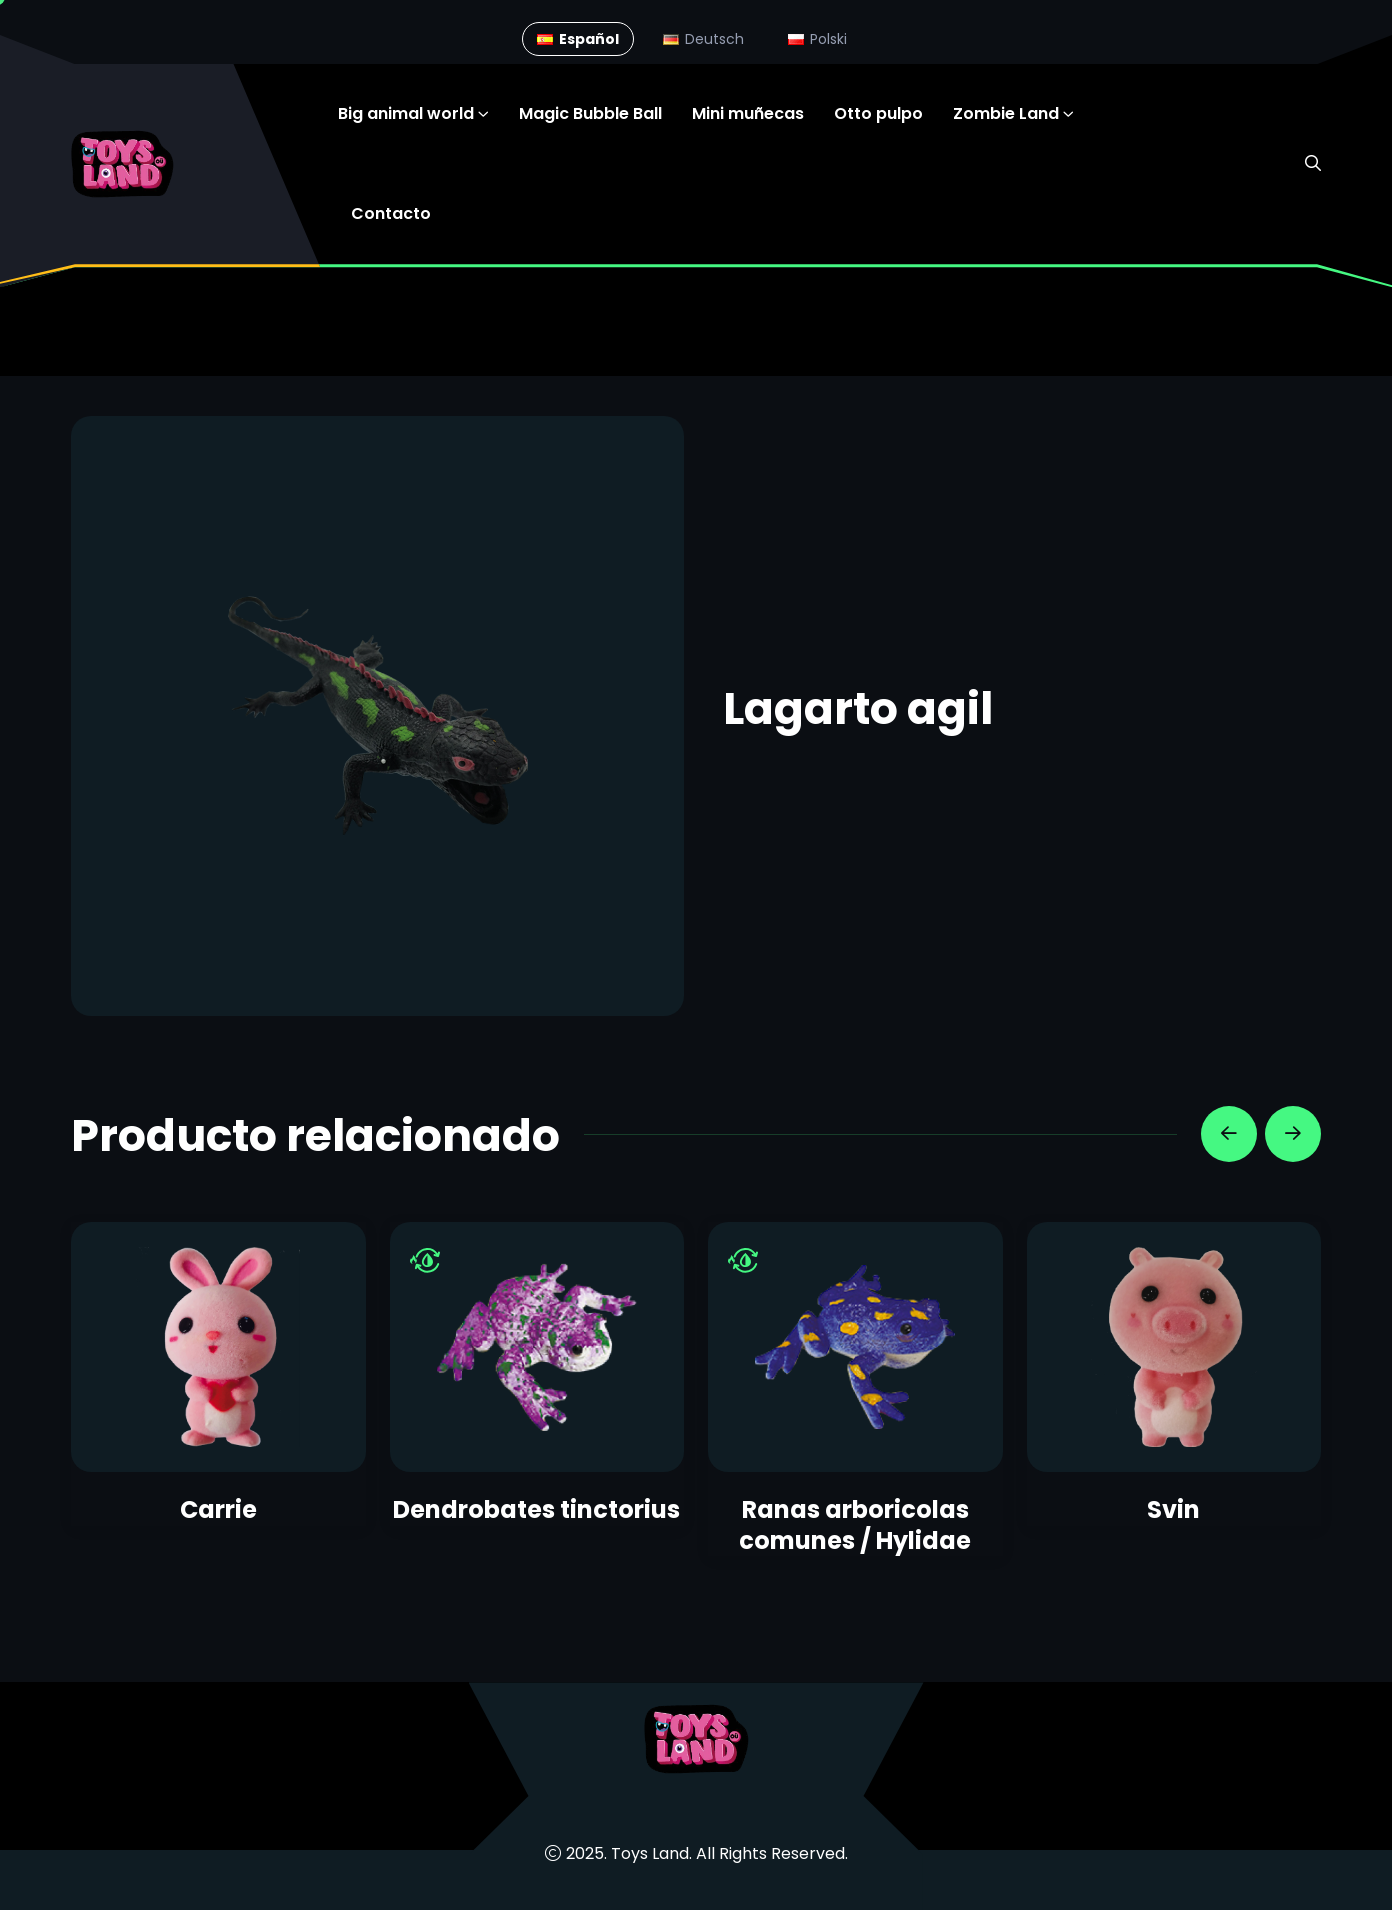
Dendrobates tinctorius (536, 1509)
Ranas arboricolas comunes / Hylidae (855, 1525)
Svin (1173, 1509)
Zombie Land (1006, 113)
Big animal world (406, 113)
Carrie (218, 1509)
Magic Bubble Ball (590, 113)
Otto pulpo (878, 113)
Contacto (391, 213)
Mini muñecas (748, 113)
